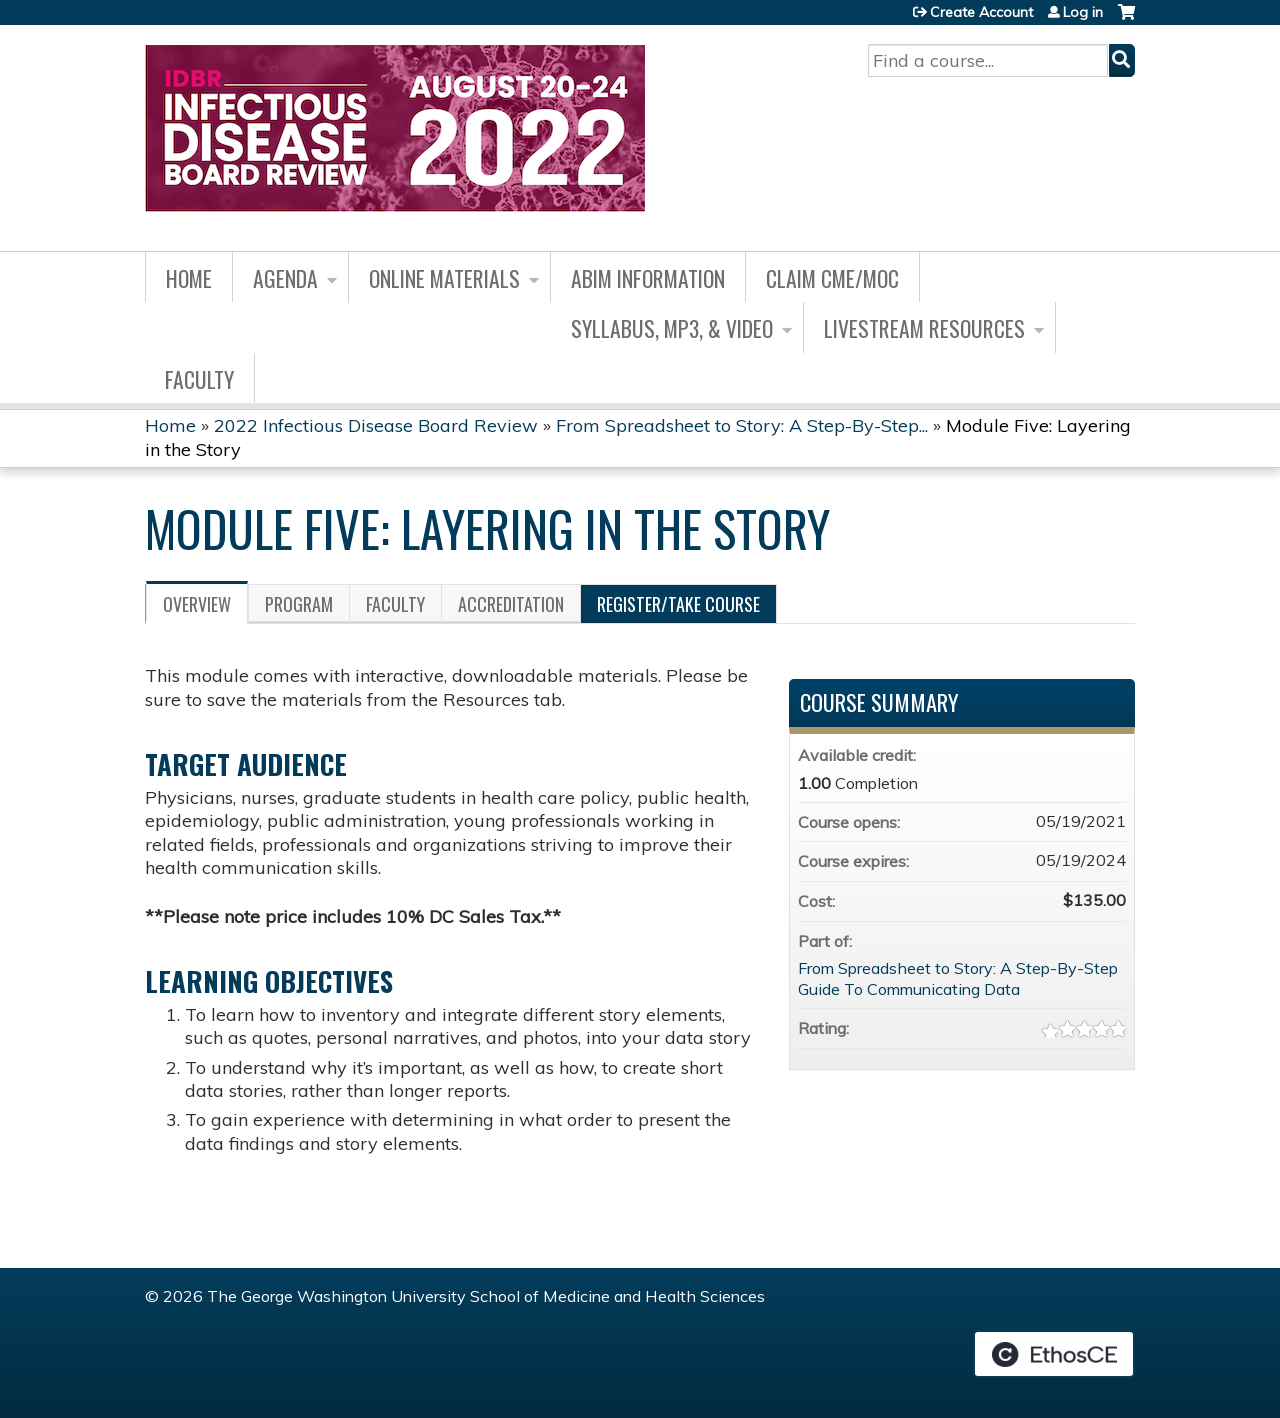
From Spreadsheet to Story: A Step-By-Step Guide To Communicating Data (958, 978)
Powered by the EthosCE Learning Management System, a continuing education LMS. (1054, 1354)
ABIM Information (648, 278)
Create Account (981, 12)
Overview (197, 604)
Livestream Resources (924, 328)
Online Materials (444, 278)
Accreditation (511, 604)
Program (299, 604)
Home (189, 278)
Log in (1083, 12)
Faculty (199, 379)
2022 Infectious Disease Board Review (376, 425)
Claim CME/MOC (832, 278)
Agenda (285, 278)
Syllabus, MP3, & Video (672, 328)
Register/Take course (678, 604)
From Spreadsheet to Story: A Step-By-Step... (742, 425)
